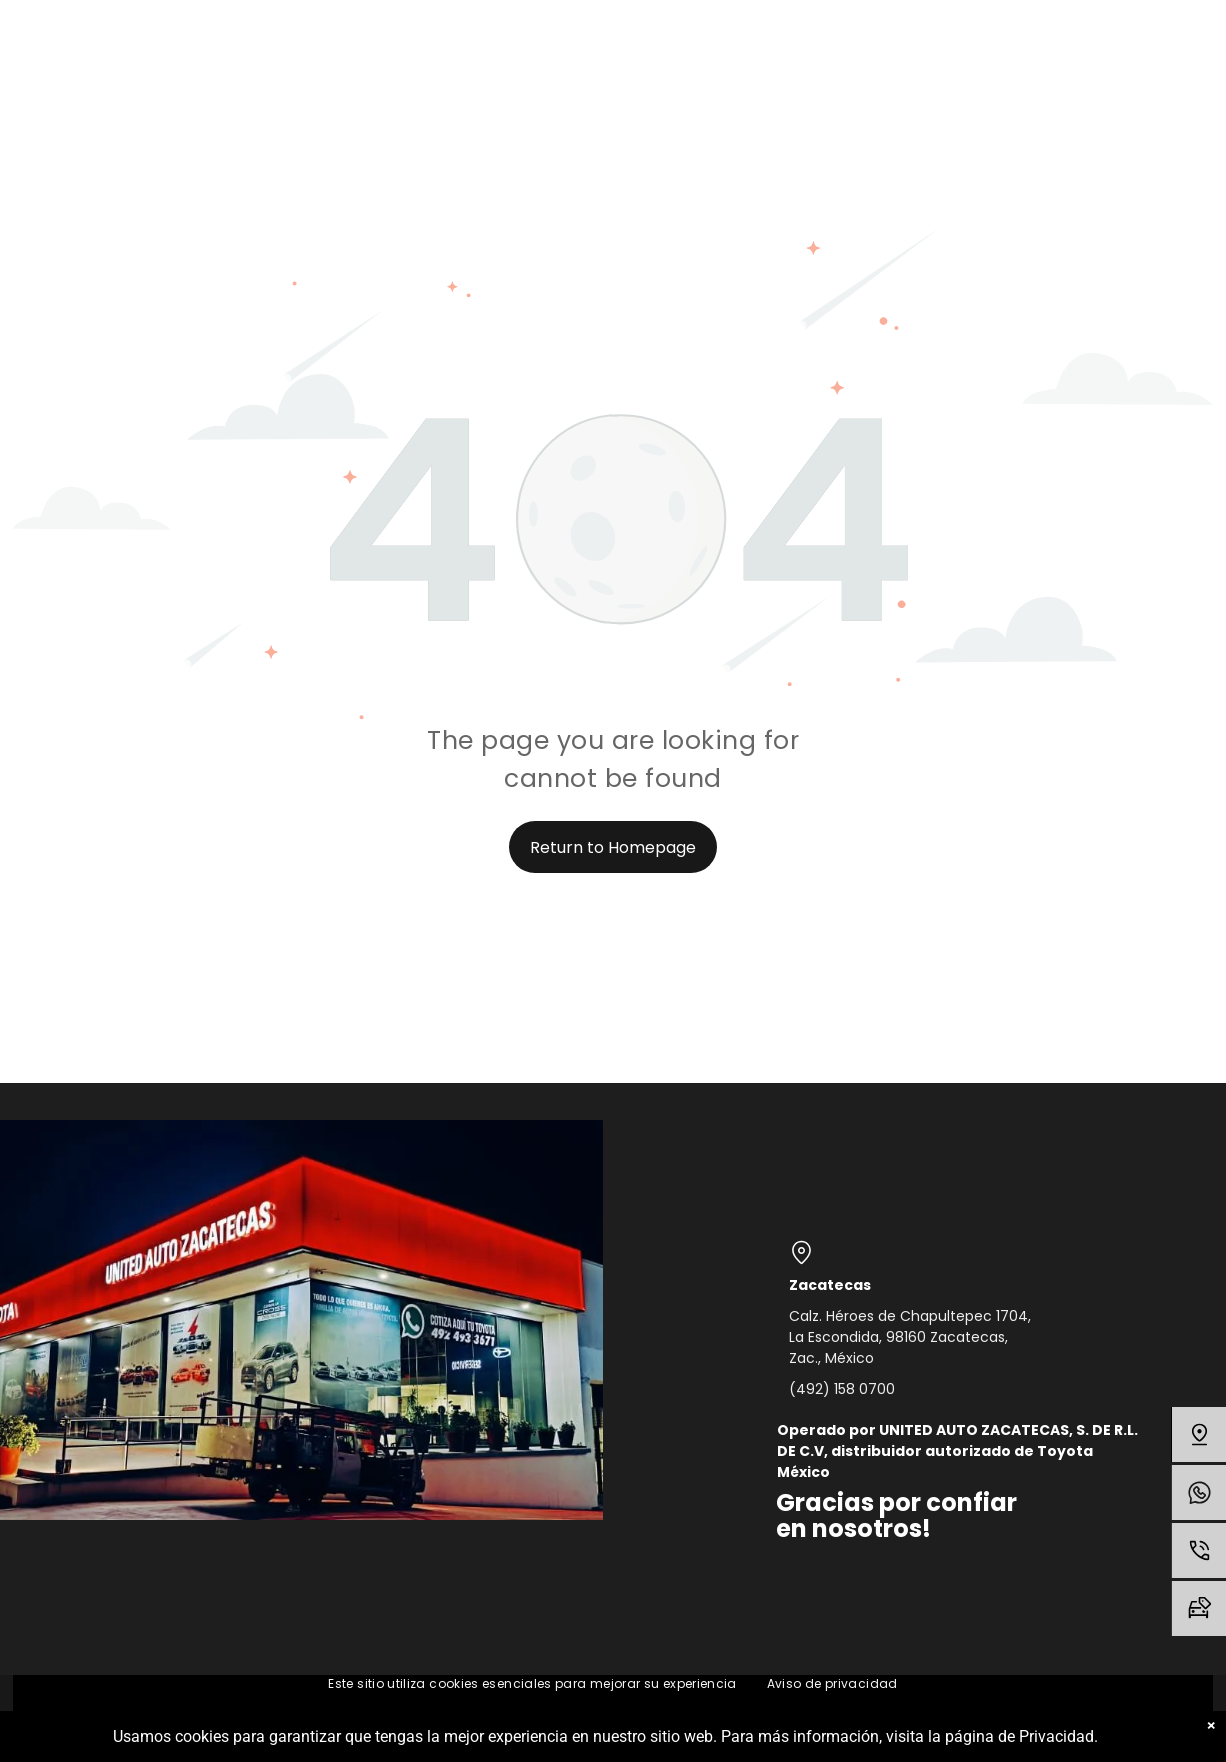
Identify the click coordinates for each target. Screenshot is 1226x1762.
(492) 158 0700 (842, 1389)
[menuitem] (532, 1684)
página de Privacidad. (1021, 1736)
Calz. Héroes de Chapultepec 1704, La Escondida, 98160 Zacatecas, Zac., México (910, 1337)
